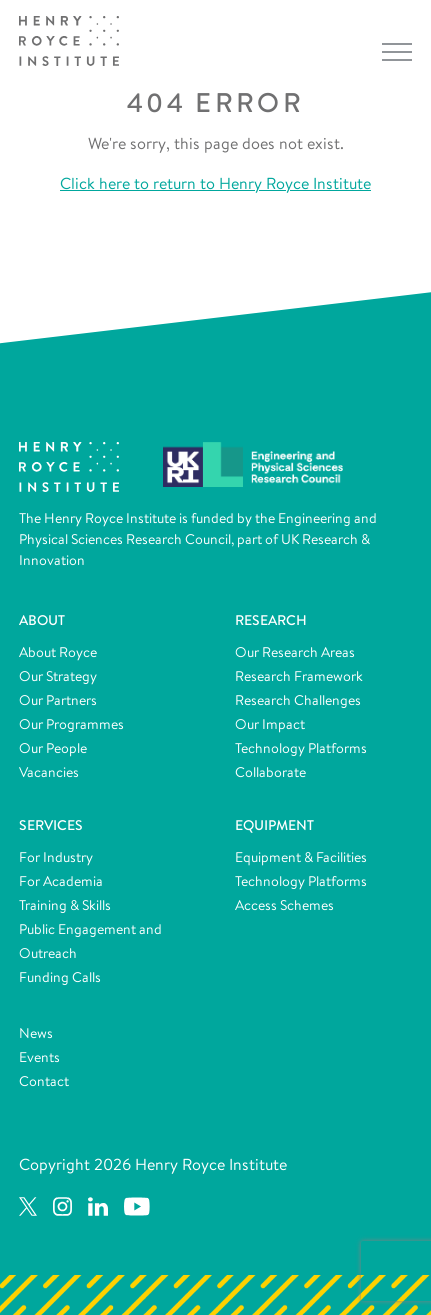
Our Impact (270, 724)
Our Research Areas (295, 652)
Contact (44, 1081)
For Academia (61, 881)
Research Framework (299, 676)
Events (39, 1057)
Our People (53, 748)
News (36, 1033)
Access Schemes (284, 905)
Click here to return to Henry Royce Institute (215, 183)
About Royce (58, 652)
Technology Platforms (301, 748)
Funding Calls (60, 977)
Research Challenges (298, 700)
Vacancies (49, 772)
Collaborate (270, 772)
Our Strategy (58, 676)
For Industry (56, 857)
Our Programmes (71, 724)
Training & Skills (65, 905)
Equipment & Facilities (301, 857)
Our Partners (58, 700)
